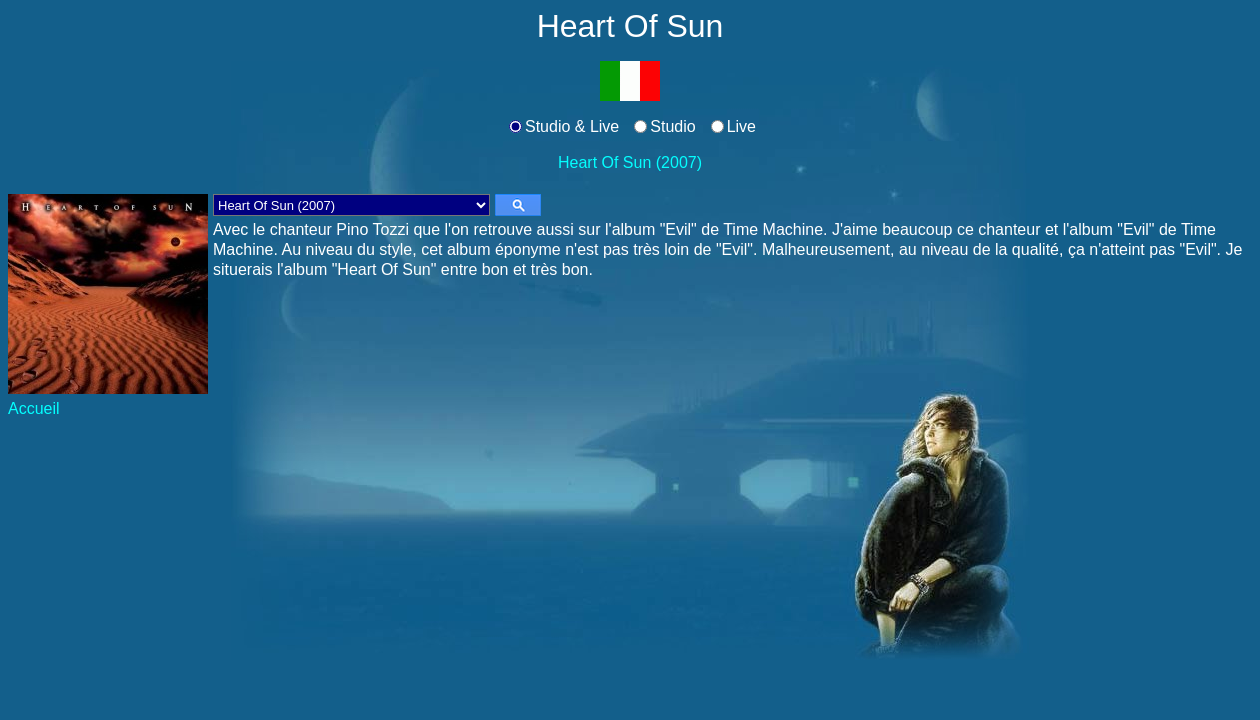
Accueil (34, 408)
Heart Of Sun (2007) (630, 162)
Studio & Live (572, 126)
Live (741, 126)
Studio (672, 126)
